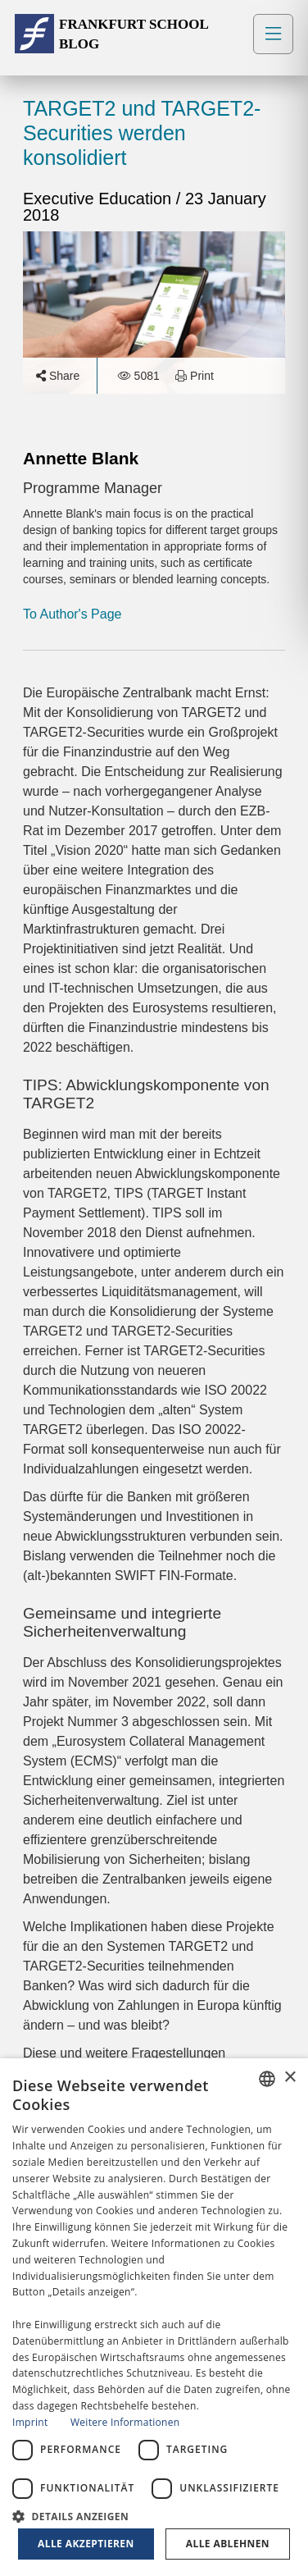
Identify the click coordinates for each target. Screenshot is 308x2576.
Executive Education (99, 199)
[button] (154, 2515)
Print (194, 375)
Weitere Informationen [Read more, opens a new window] (125, 2422)
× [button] (289, 2077)
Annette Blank (80, 458)
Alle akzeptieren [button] (86, 2544)
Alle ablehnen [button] (228, 2544)
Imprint (30, 2422)
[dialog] (154, 2317)
